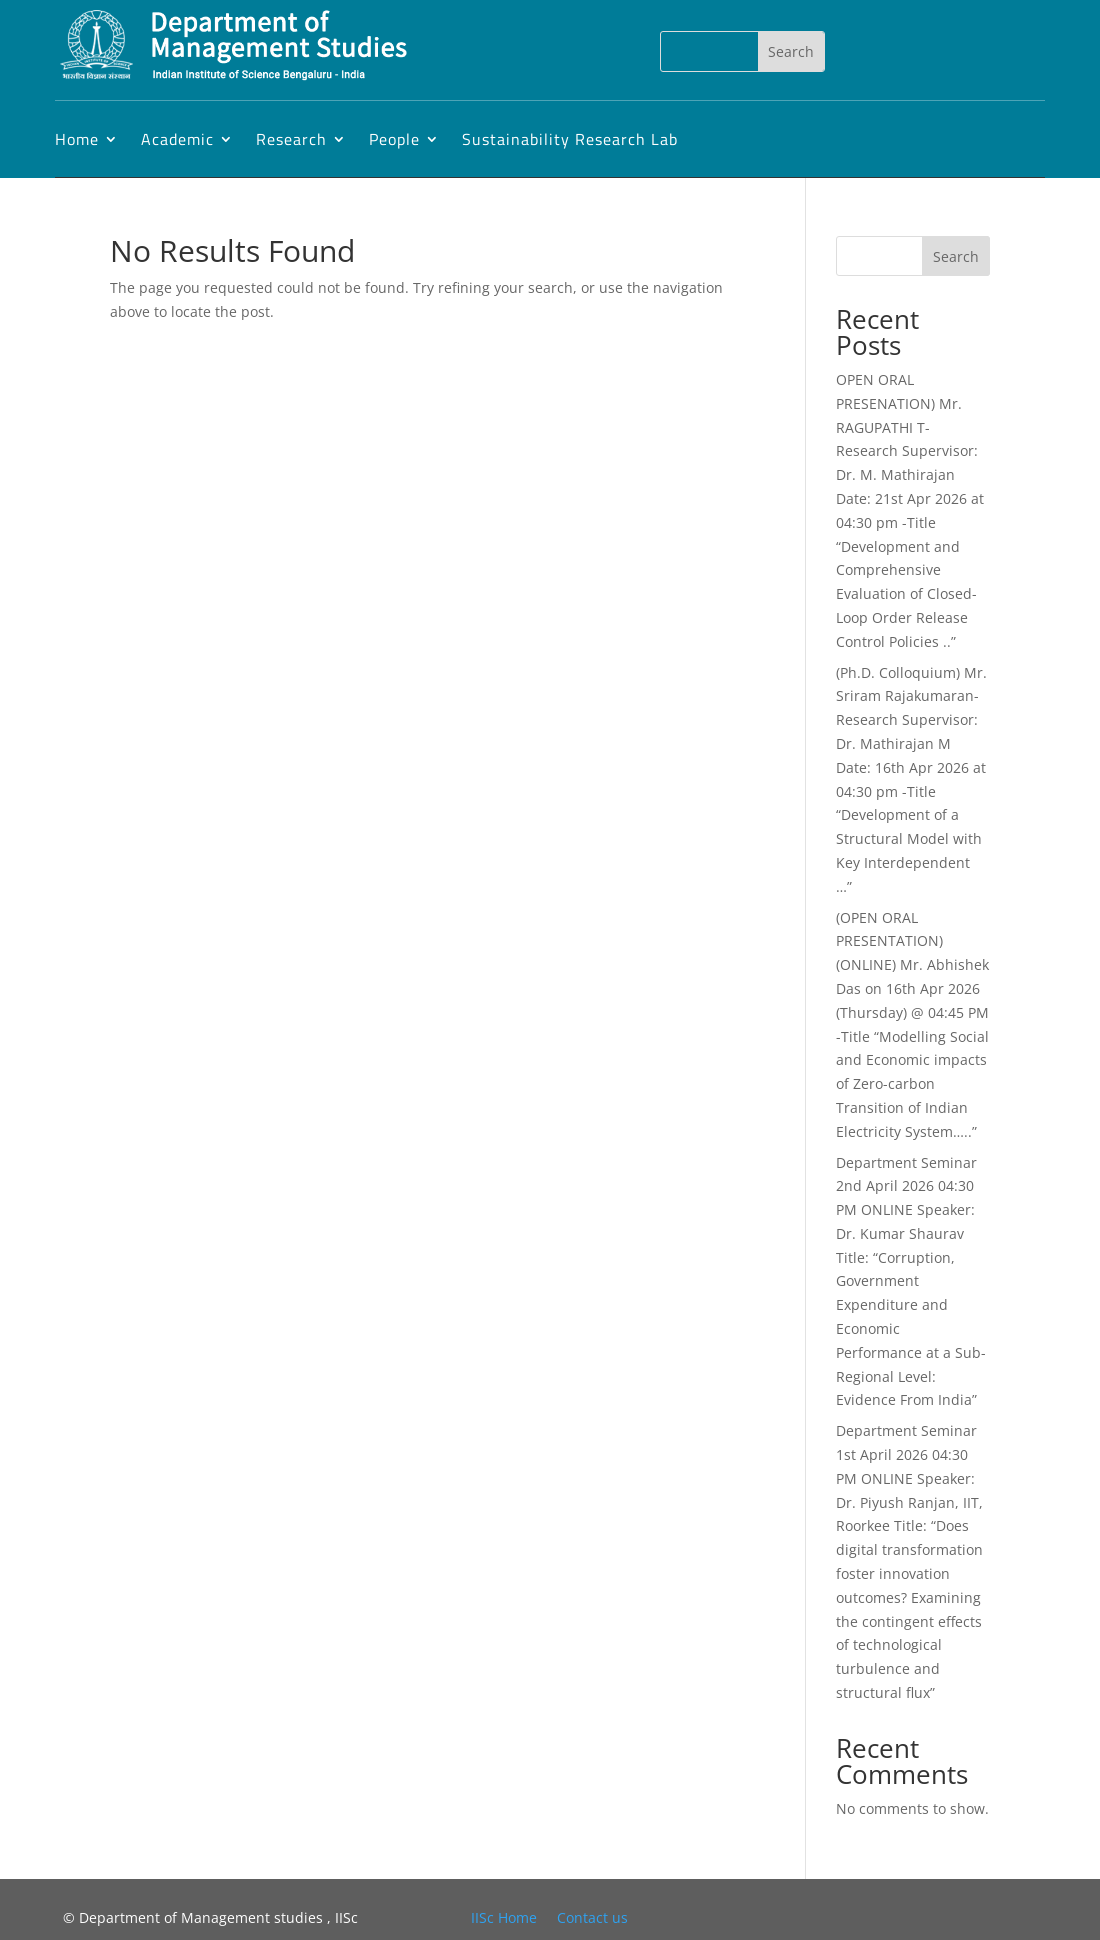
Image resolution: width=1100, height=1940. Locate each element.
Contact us (592, 1917)
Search (956, 256)
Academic (177, 139)
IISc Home (504, 1917)
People (394, 139)
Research (291, 139)
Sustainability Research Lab (570, 139)
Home (77, 139)
